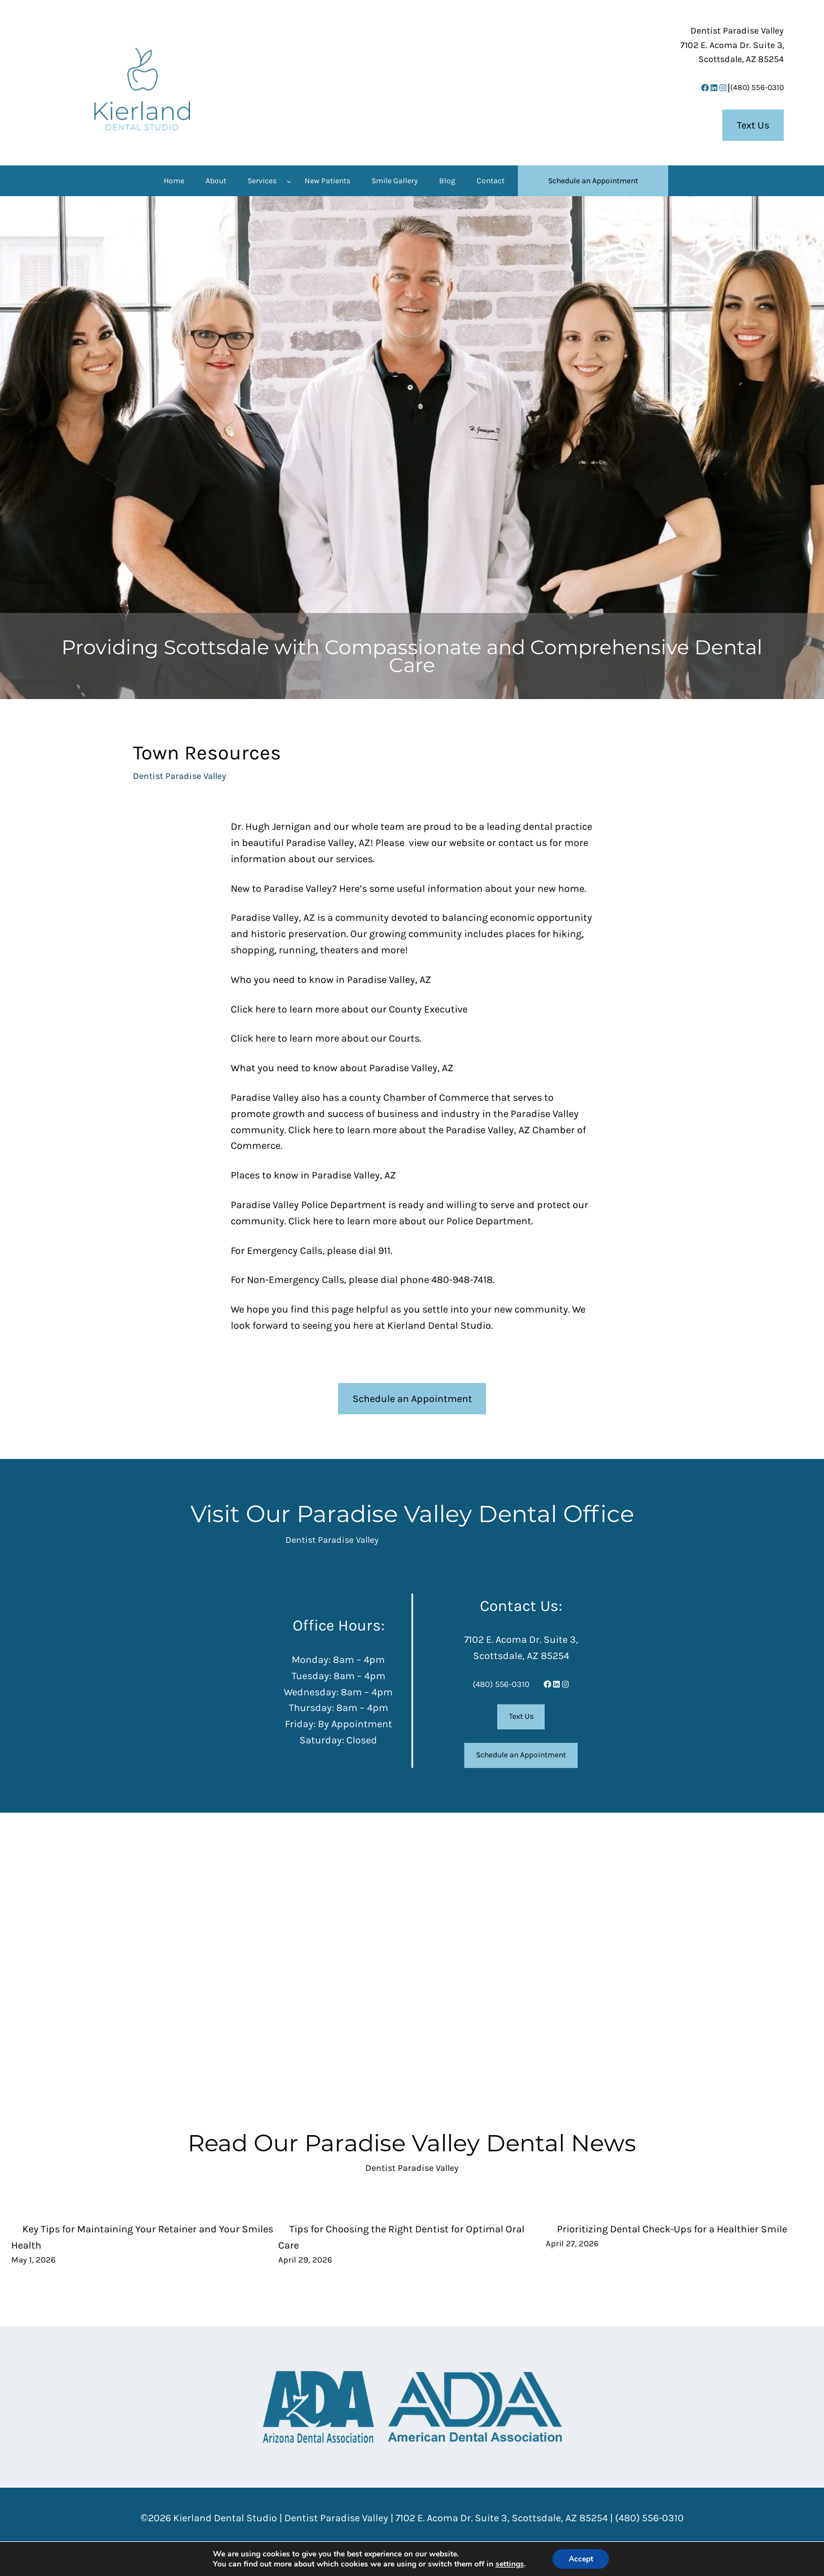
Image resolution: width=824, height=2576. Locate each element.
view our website (446, 843)
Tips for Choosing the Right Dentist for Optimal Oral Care (401, 2237)
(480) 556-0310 (757, 87)
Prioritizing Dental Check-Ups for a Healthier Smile (672, 2229)
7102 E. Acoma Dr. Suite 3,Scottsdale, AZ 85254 (732, 44)
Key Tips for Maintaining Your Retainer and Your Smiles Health (142, 2237)
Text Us (753, 125)
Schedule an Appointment (412, 1398)
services (354, 859)
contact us (522, 843)
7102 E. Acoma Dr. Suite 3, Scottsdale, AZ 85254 (502, 2518)
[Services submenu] (289, 181)
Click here (253, 1009)
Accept (581, 2558)
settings (508, 2564)
